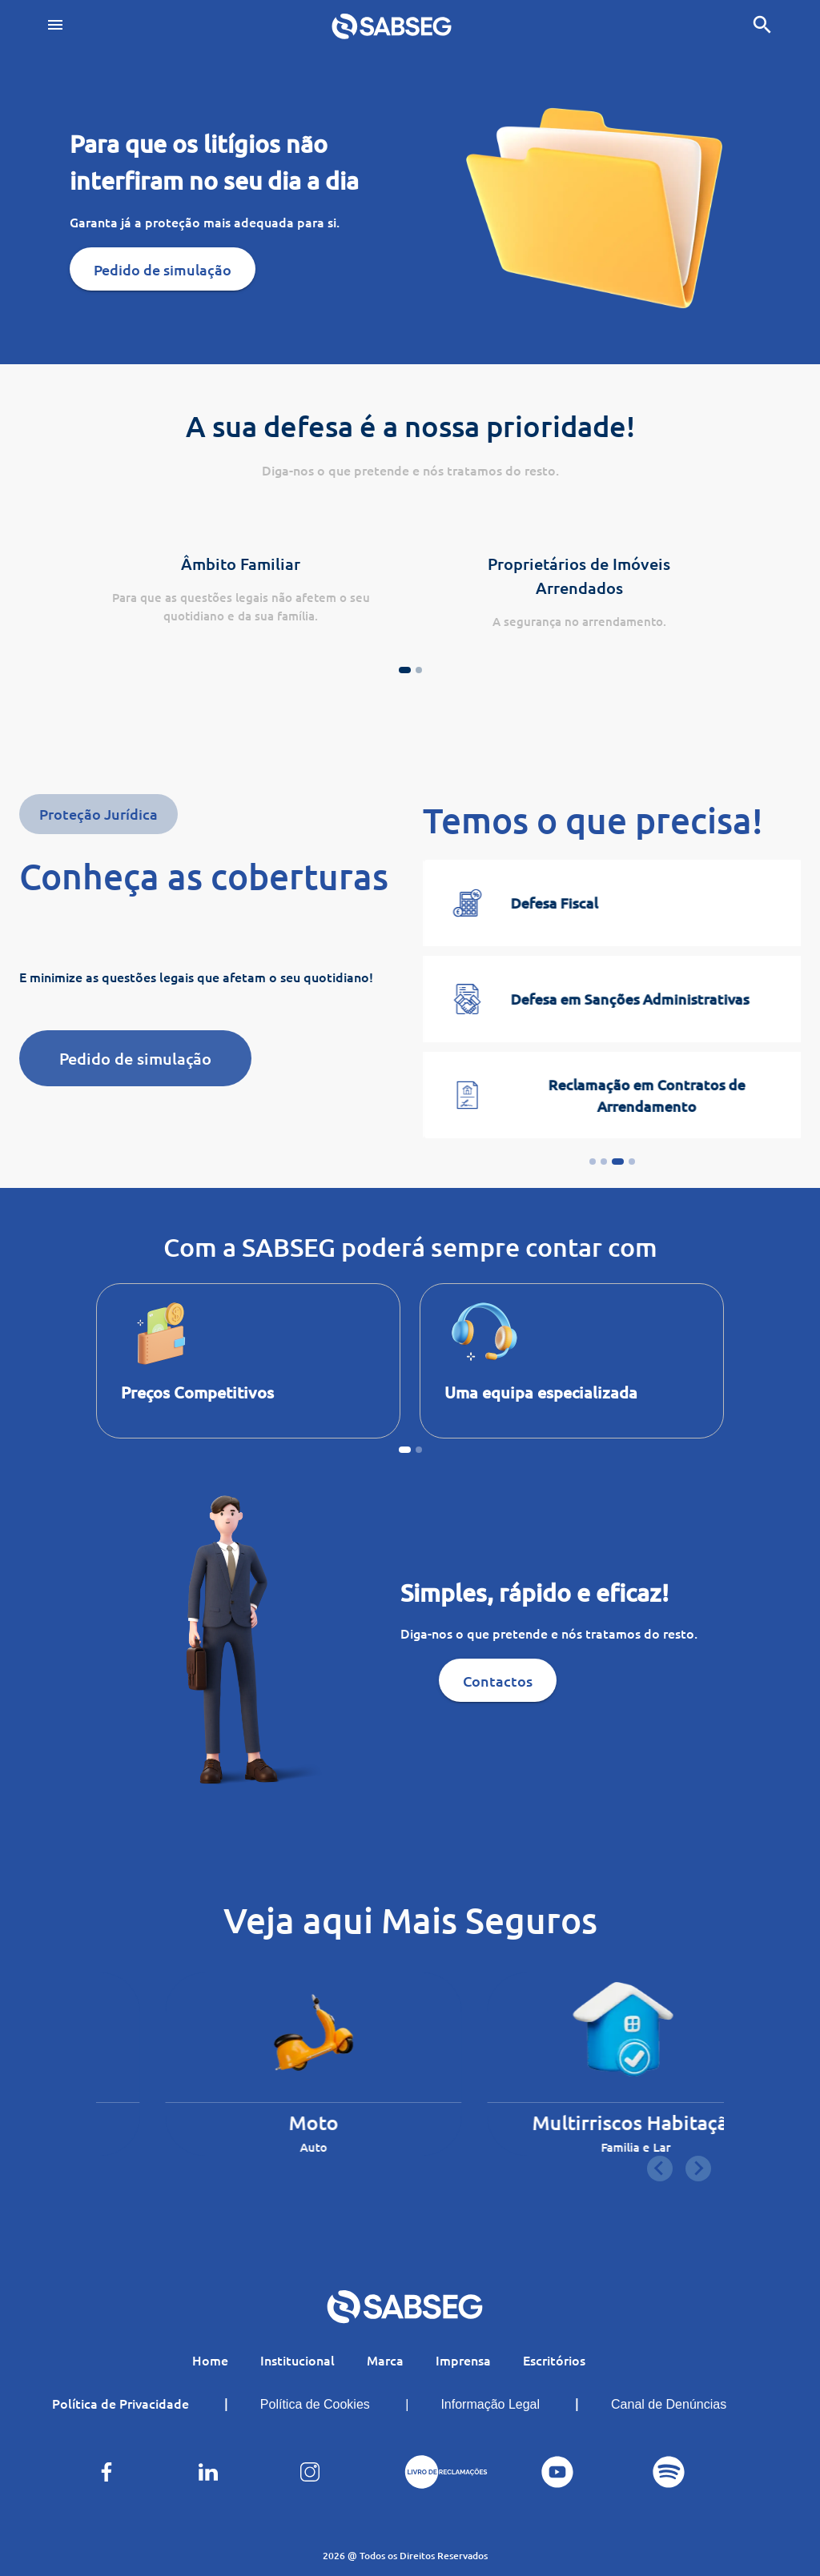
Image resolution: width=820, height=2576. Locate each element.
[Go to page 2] (419, 670)
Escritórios (554, 2360)
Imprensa (463, 2360)
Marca (385, 2360)
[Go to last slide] (660, 2168)
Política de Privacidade (120, 2403)
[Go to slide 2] (604, 1161)
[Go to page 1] (405, 670)
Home (210, 2360)
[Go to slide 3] (618, 1161)
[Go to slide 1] (592, 1161)
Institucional (297, 2360)
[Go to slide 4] (632, 1161)
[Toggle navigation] (55, 26)
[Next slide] (698, 2168)
